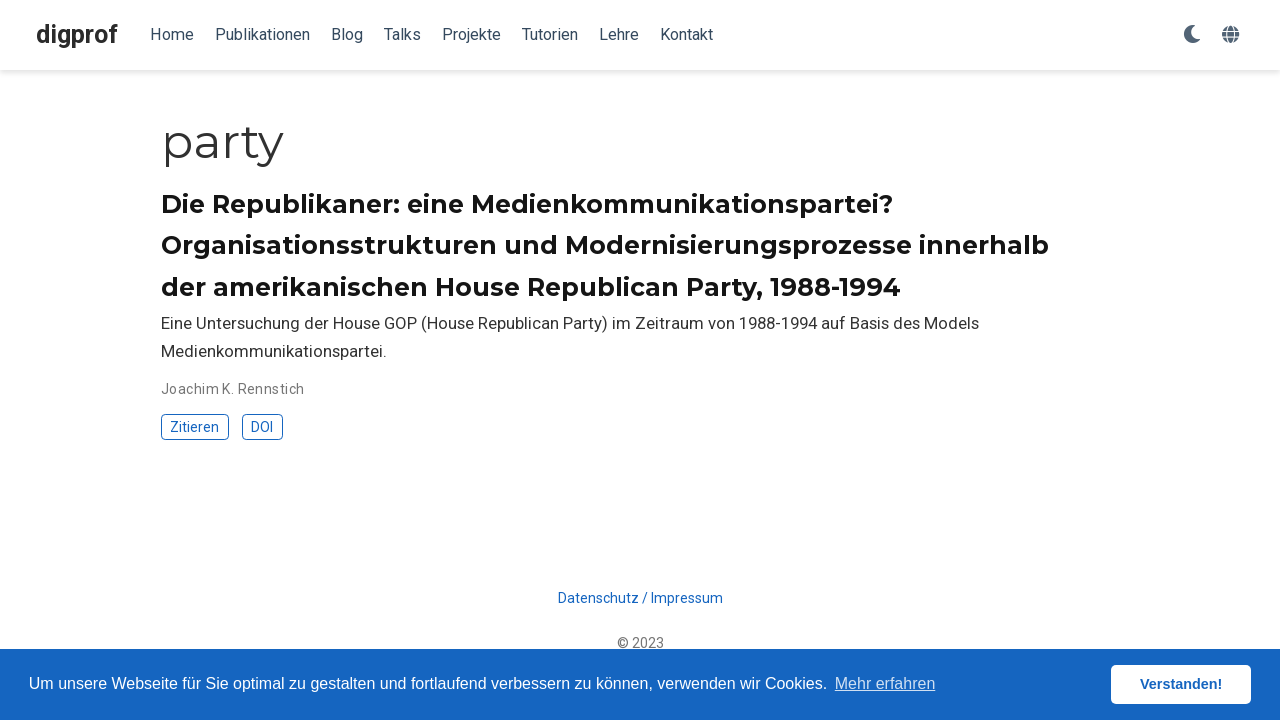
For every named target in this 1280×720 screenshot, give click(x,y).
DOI (262, 427)
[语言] (1233, 35)
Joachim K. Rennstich (232, 389)
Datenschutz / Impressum (640, 598)
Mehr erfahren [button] (885, 683)
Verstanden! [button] (1181, 684)
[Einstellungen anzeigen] (1192, 35)
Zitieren (194, 427)
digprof (77, 34)
